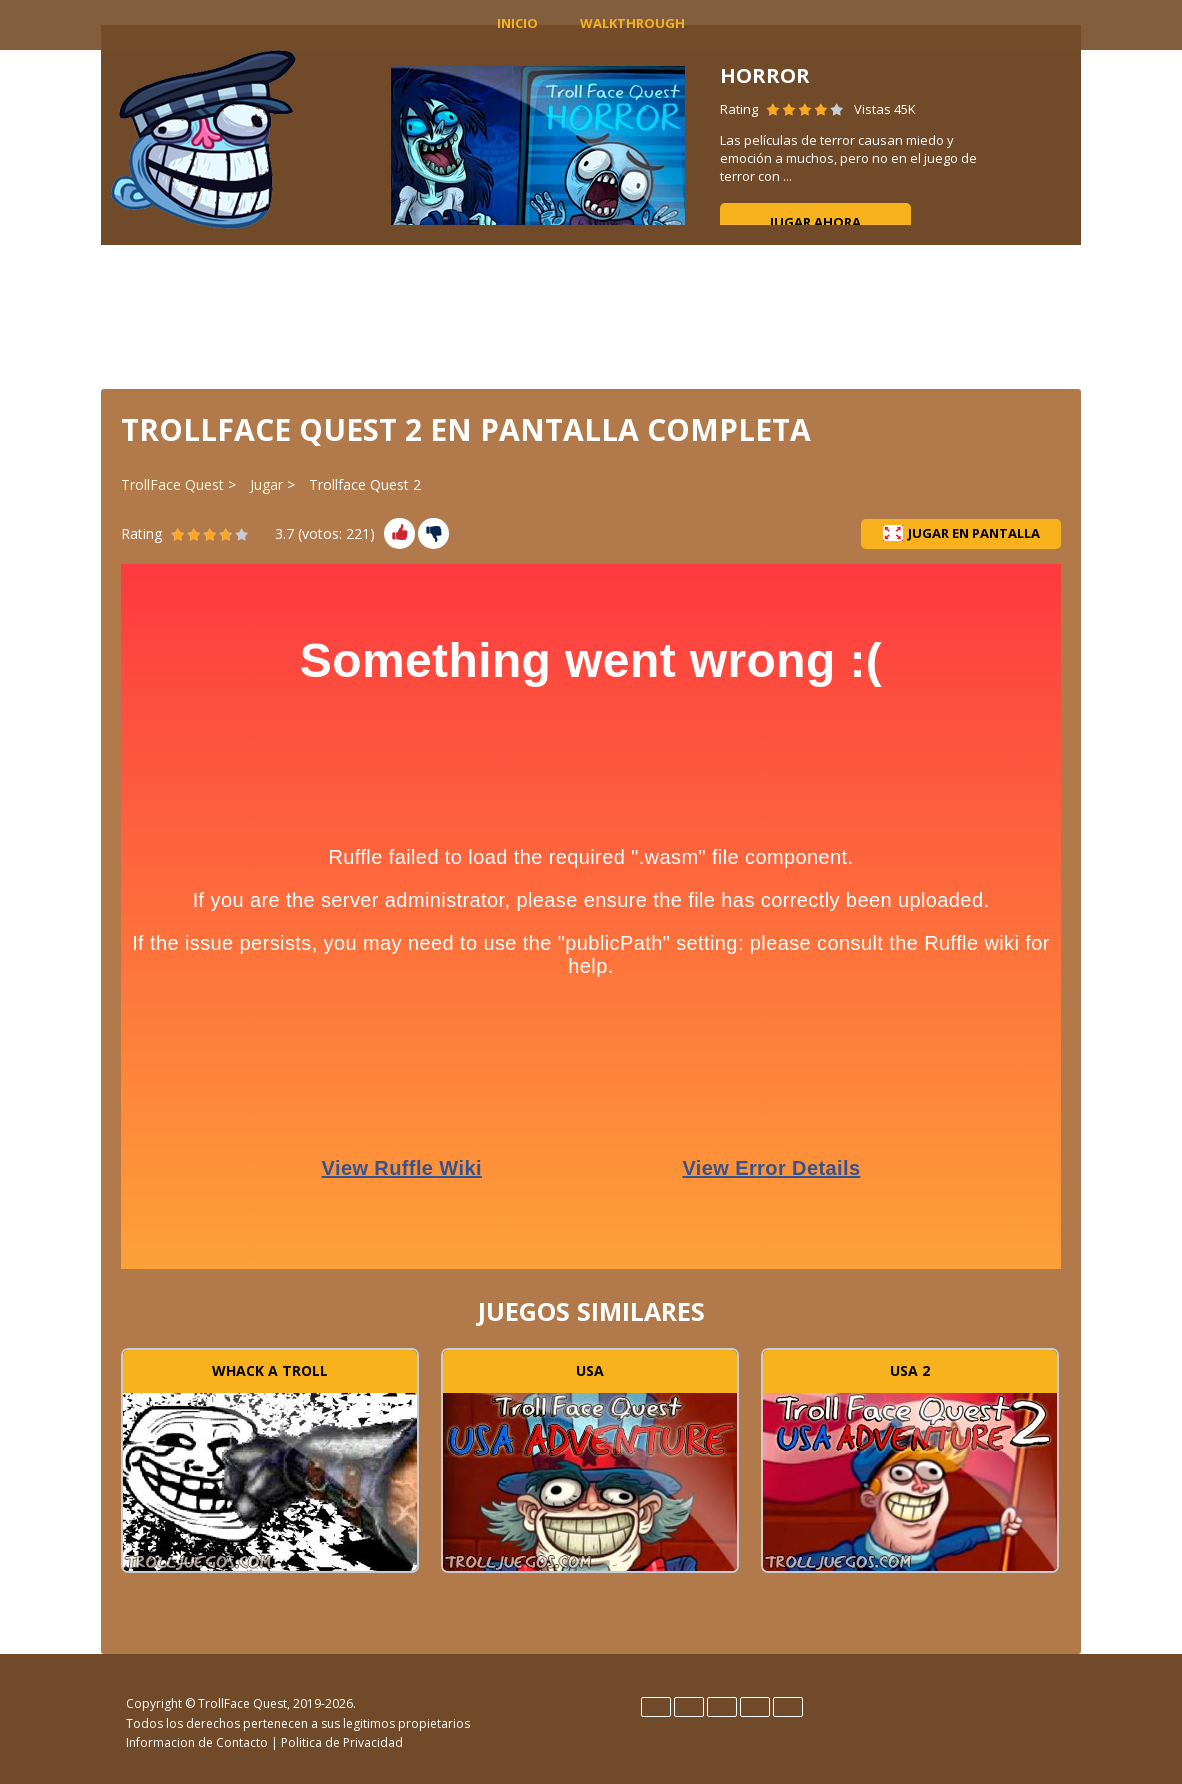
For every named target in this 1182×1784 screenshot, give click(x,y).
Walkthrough (632, 23)
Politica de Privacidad (342, 1742)
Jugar (266, 484)
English (656, 1707)
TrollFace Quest (172, 484)
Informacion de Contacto (197, 1742)
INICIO (517, 23)
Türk (788, 1707)
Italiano (722, 1707)
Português (755, 1707)
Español (689, 1707)
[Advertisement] (591, 315)
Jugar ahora (815, 222)
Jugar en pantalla (961, 533)
